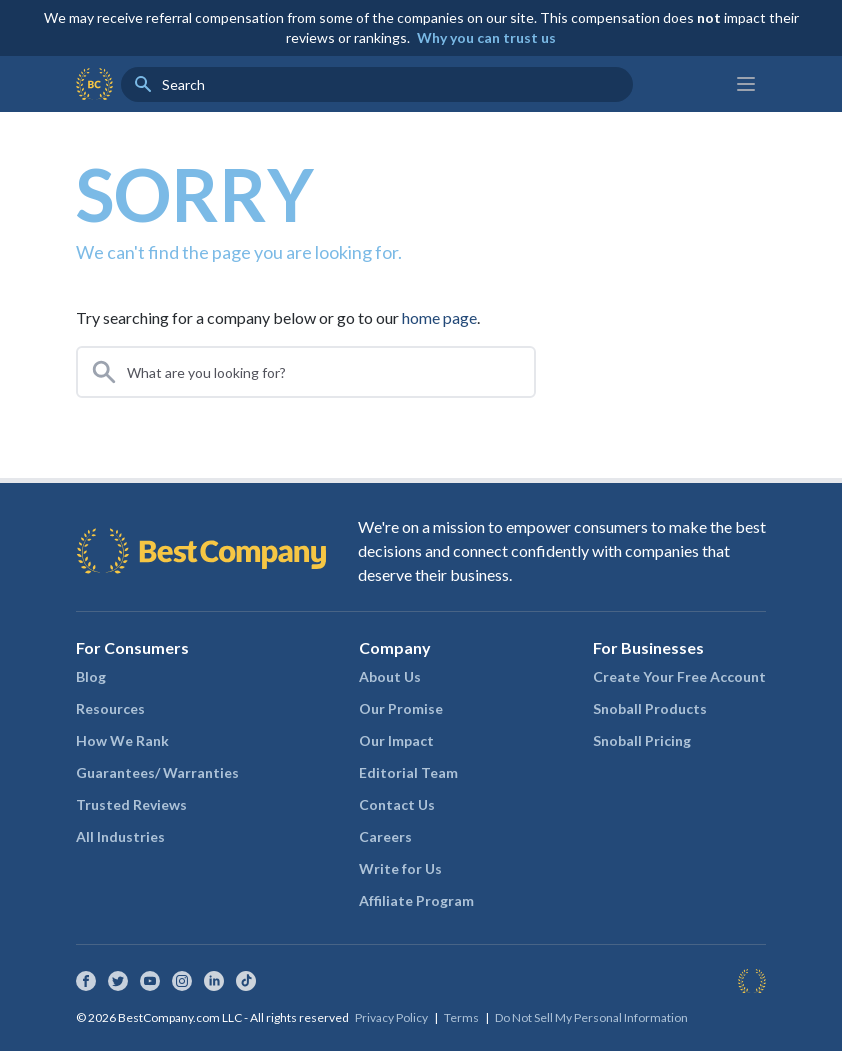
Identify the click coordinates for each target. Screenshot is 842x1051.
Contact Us (397, 804)
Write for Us (400, 868)
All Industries (120, 836)
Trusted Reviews (131, 804)
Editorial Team (408, 772)
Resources (110, 708)
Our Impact (396, 740)
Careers (385, 836)
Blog (91, 676)
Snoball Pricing (642, 740)
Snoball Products (650, 708)
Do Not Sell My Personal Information (591, 1017)
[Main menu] (746, 84)
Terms (461, 1017)
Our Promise (401, 708)
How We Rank (122, 740)
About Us (390, 676)
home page (439, 317)
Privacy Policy (391, 1017)
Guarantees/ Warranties (157, 772)
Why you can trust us (486, 37)
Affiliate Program (416, 900)
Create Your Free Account (679, 676)
